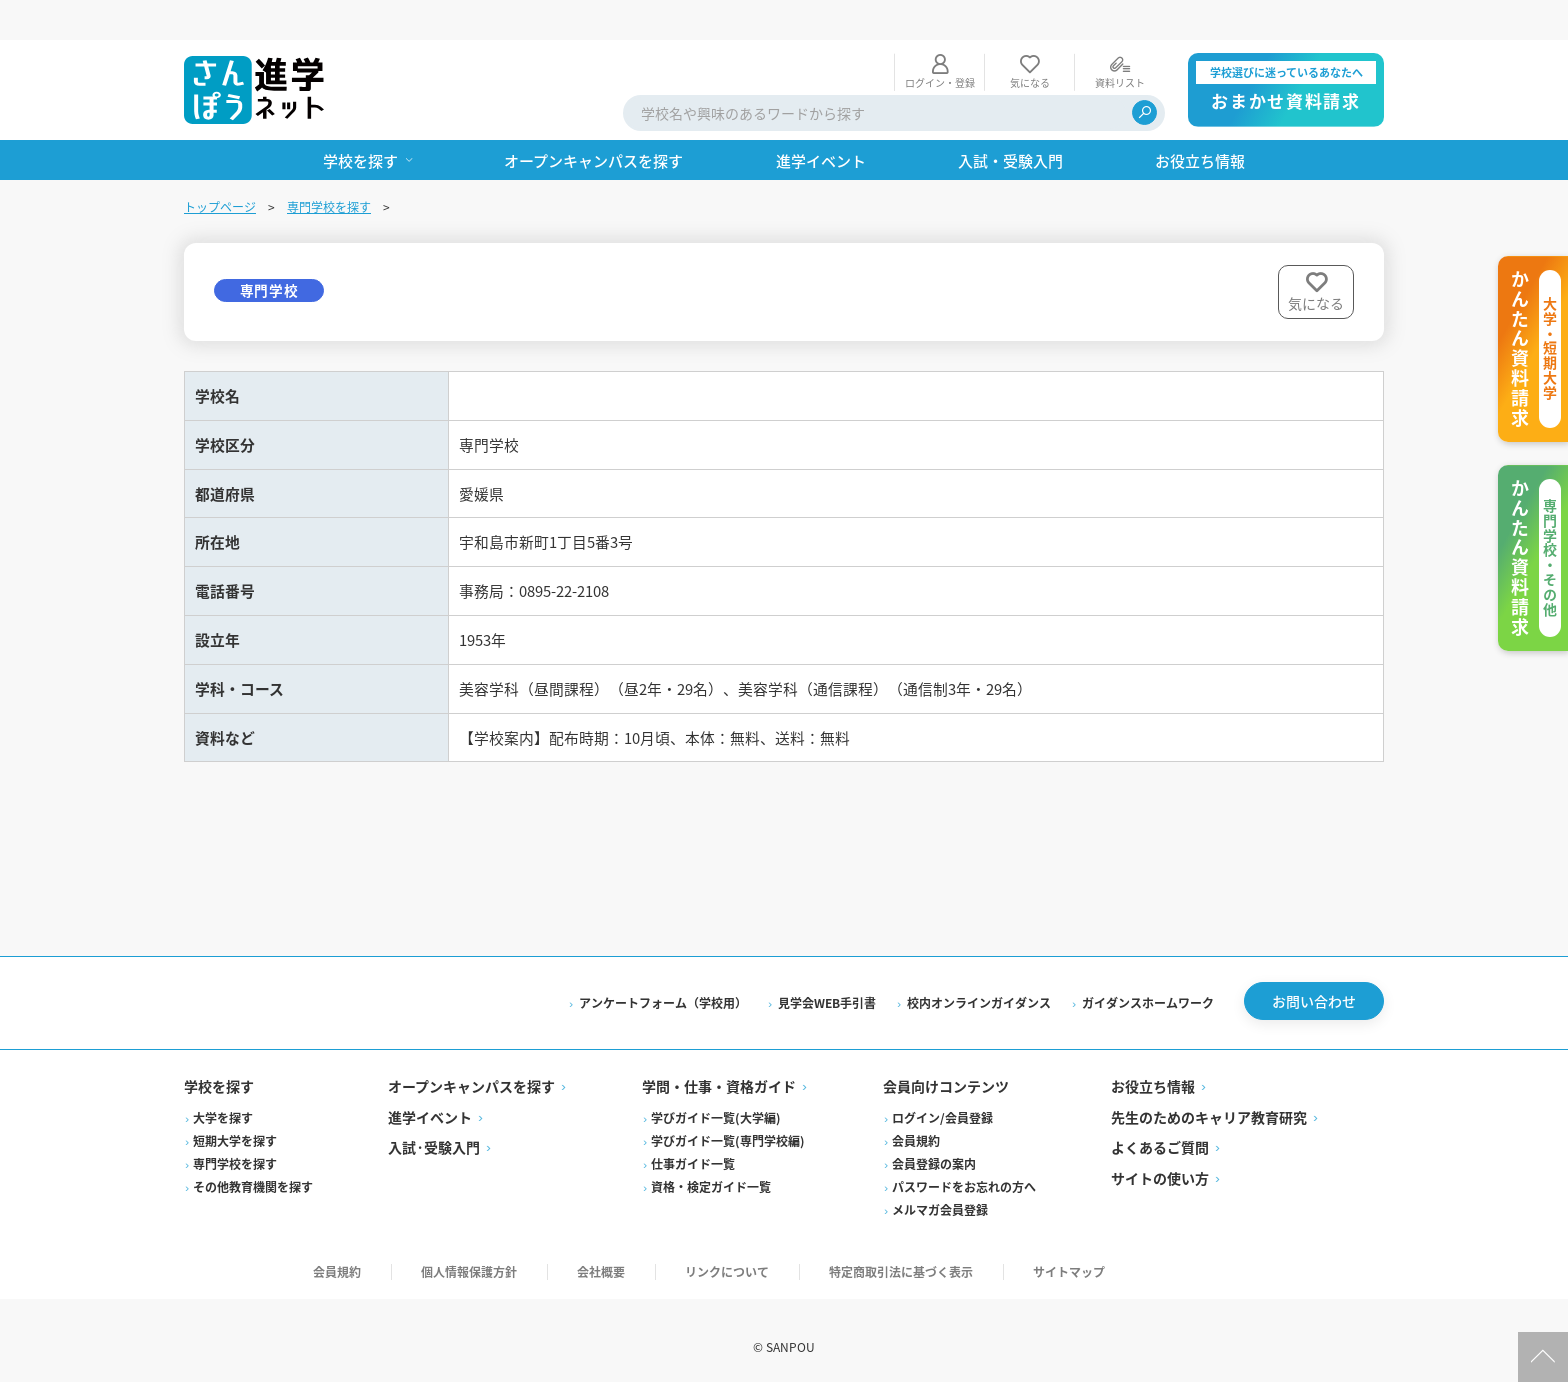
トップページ (220, 166)
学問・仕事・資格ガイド (719, 1071)
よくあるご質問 (1160, 1132)
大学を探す (223, 1102)
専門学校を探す (329, 166)
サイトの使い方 (1160, 1163)
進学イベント (430, 1102)
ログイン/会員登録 (942, 1102)
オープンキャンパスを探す (471, 1071)
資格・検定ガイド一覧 (711, 1171)
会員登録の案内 (934, 1148)
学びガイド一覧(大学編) (716, 1102)
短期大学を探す (235, 1125)
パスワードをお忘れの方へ (964, 1171)
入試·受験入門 (434, 1132)
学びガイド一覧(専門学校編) (728, 1125)
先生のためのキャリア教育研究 (1209, 1102)
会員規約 (916, 1125)
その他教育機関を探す (253, 1171)
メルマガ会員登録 (940, 1194)
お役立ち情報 (1153, 1071)
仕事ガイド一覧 (693, 1148)
